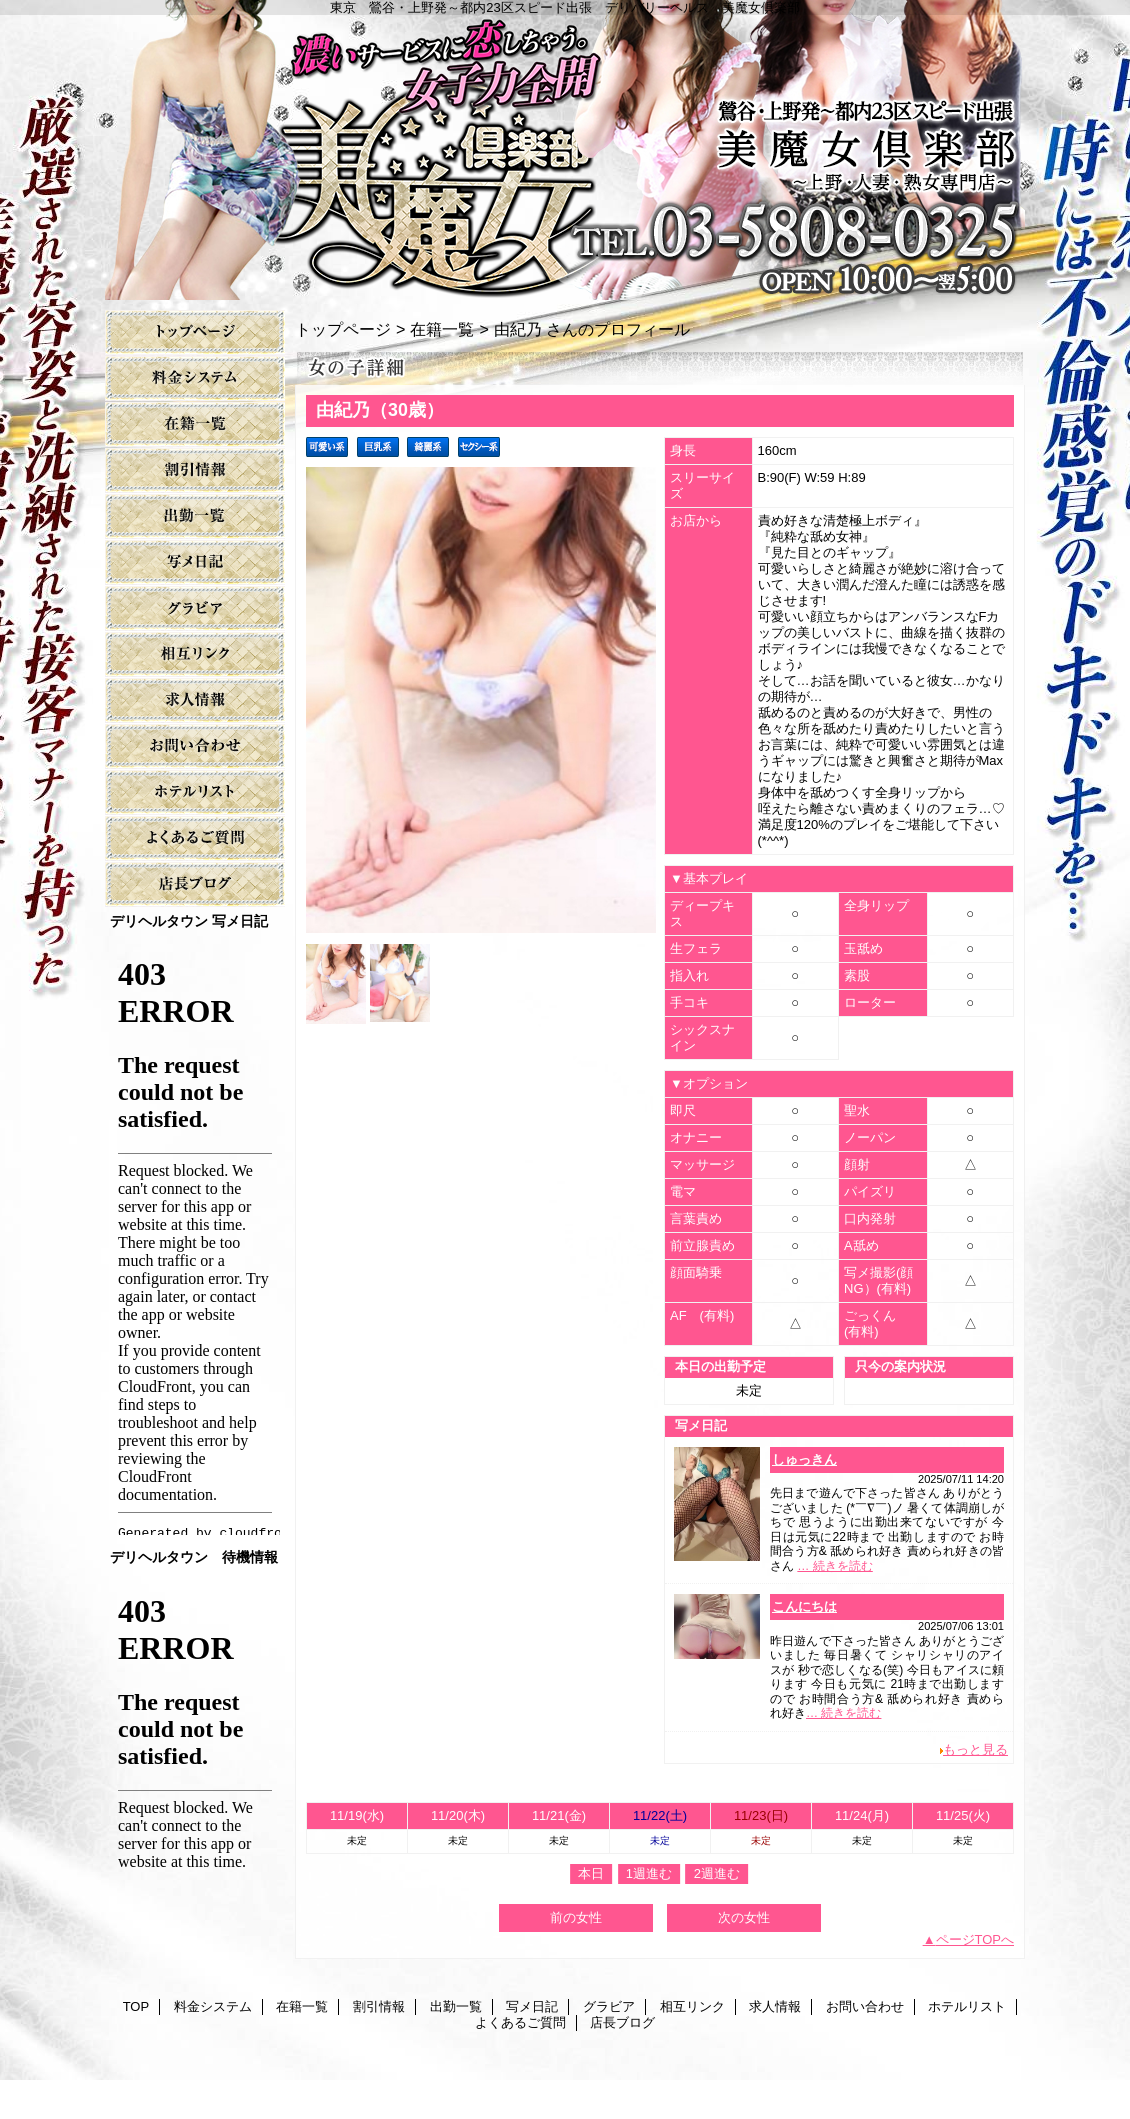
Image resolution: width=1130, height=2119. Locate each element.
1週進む (649, 1873)
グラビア (195, 608)
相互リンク (195, 654)
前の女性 (576, 1917)
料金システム (195, 378)
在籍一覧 (195, 424)
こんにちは (804, 1606)
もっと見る (975, 1749)
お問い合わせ (195, 746)
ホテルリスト (195, 792)
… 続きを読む (834, 1566)
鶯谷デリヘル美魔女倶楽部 (544, 2100)
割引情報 (195, 470)
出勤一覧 (195, 516)
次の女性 (744, 1917)
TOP (195, 332)
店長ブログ (195, 884)
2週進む (717, 1873)
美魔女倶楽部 (565, 150)
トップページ (343, 329)
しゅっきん (804, 1459)
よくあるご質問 (195, 838)
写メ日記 (195, 562)
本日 (591, 1873)
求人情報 (195, 700)
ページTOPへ (975, 1939)
